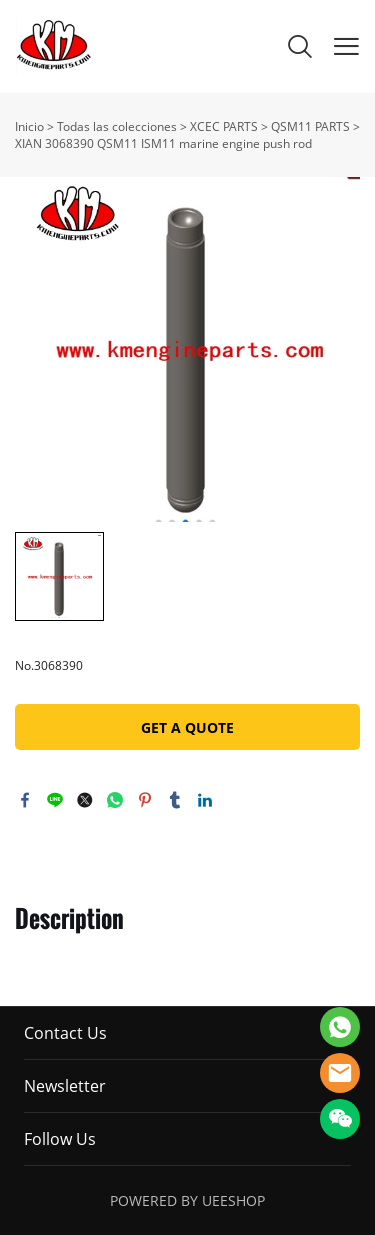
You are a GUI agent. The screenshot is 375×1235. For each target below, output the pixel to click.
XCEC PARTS (224, 126)
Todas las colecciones (117, 126)
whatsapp (115, 800)
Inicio (29, 126)
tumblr (175, 800)
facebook (25, 800)
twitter (85, 800)
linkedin (205, 800)
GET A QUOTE (187, 727)
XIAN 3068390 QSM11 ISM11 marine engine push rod (163, 143)
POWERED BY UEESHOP (187, 1200)
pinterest (145, 800)
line (55, 800)
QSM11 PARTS (310, 126)
